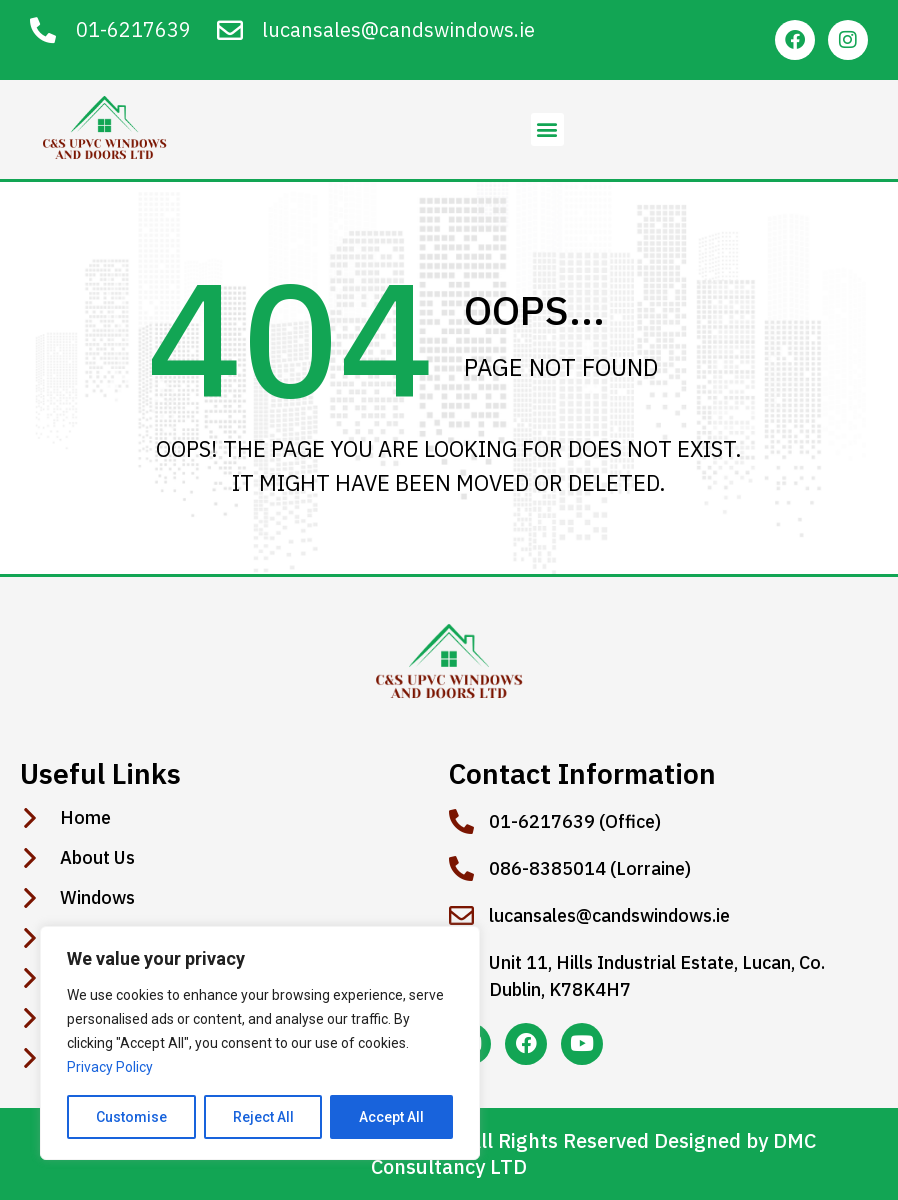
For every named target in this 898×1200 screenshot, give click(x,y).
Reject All (263, 1117)
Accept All (391, 1117)
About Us (97, 858)
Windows (97, 898)
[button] (547, 129)
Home (85, 818)
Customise (131, 1117)
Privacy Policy (110, 1067)
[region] (260, 1043)
